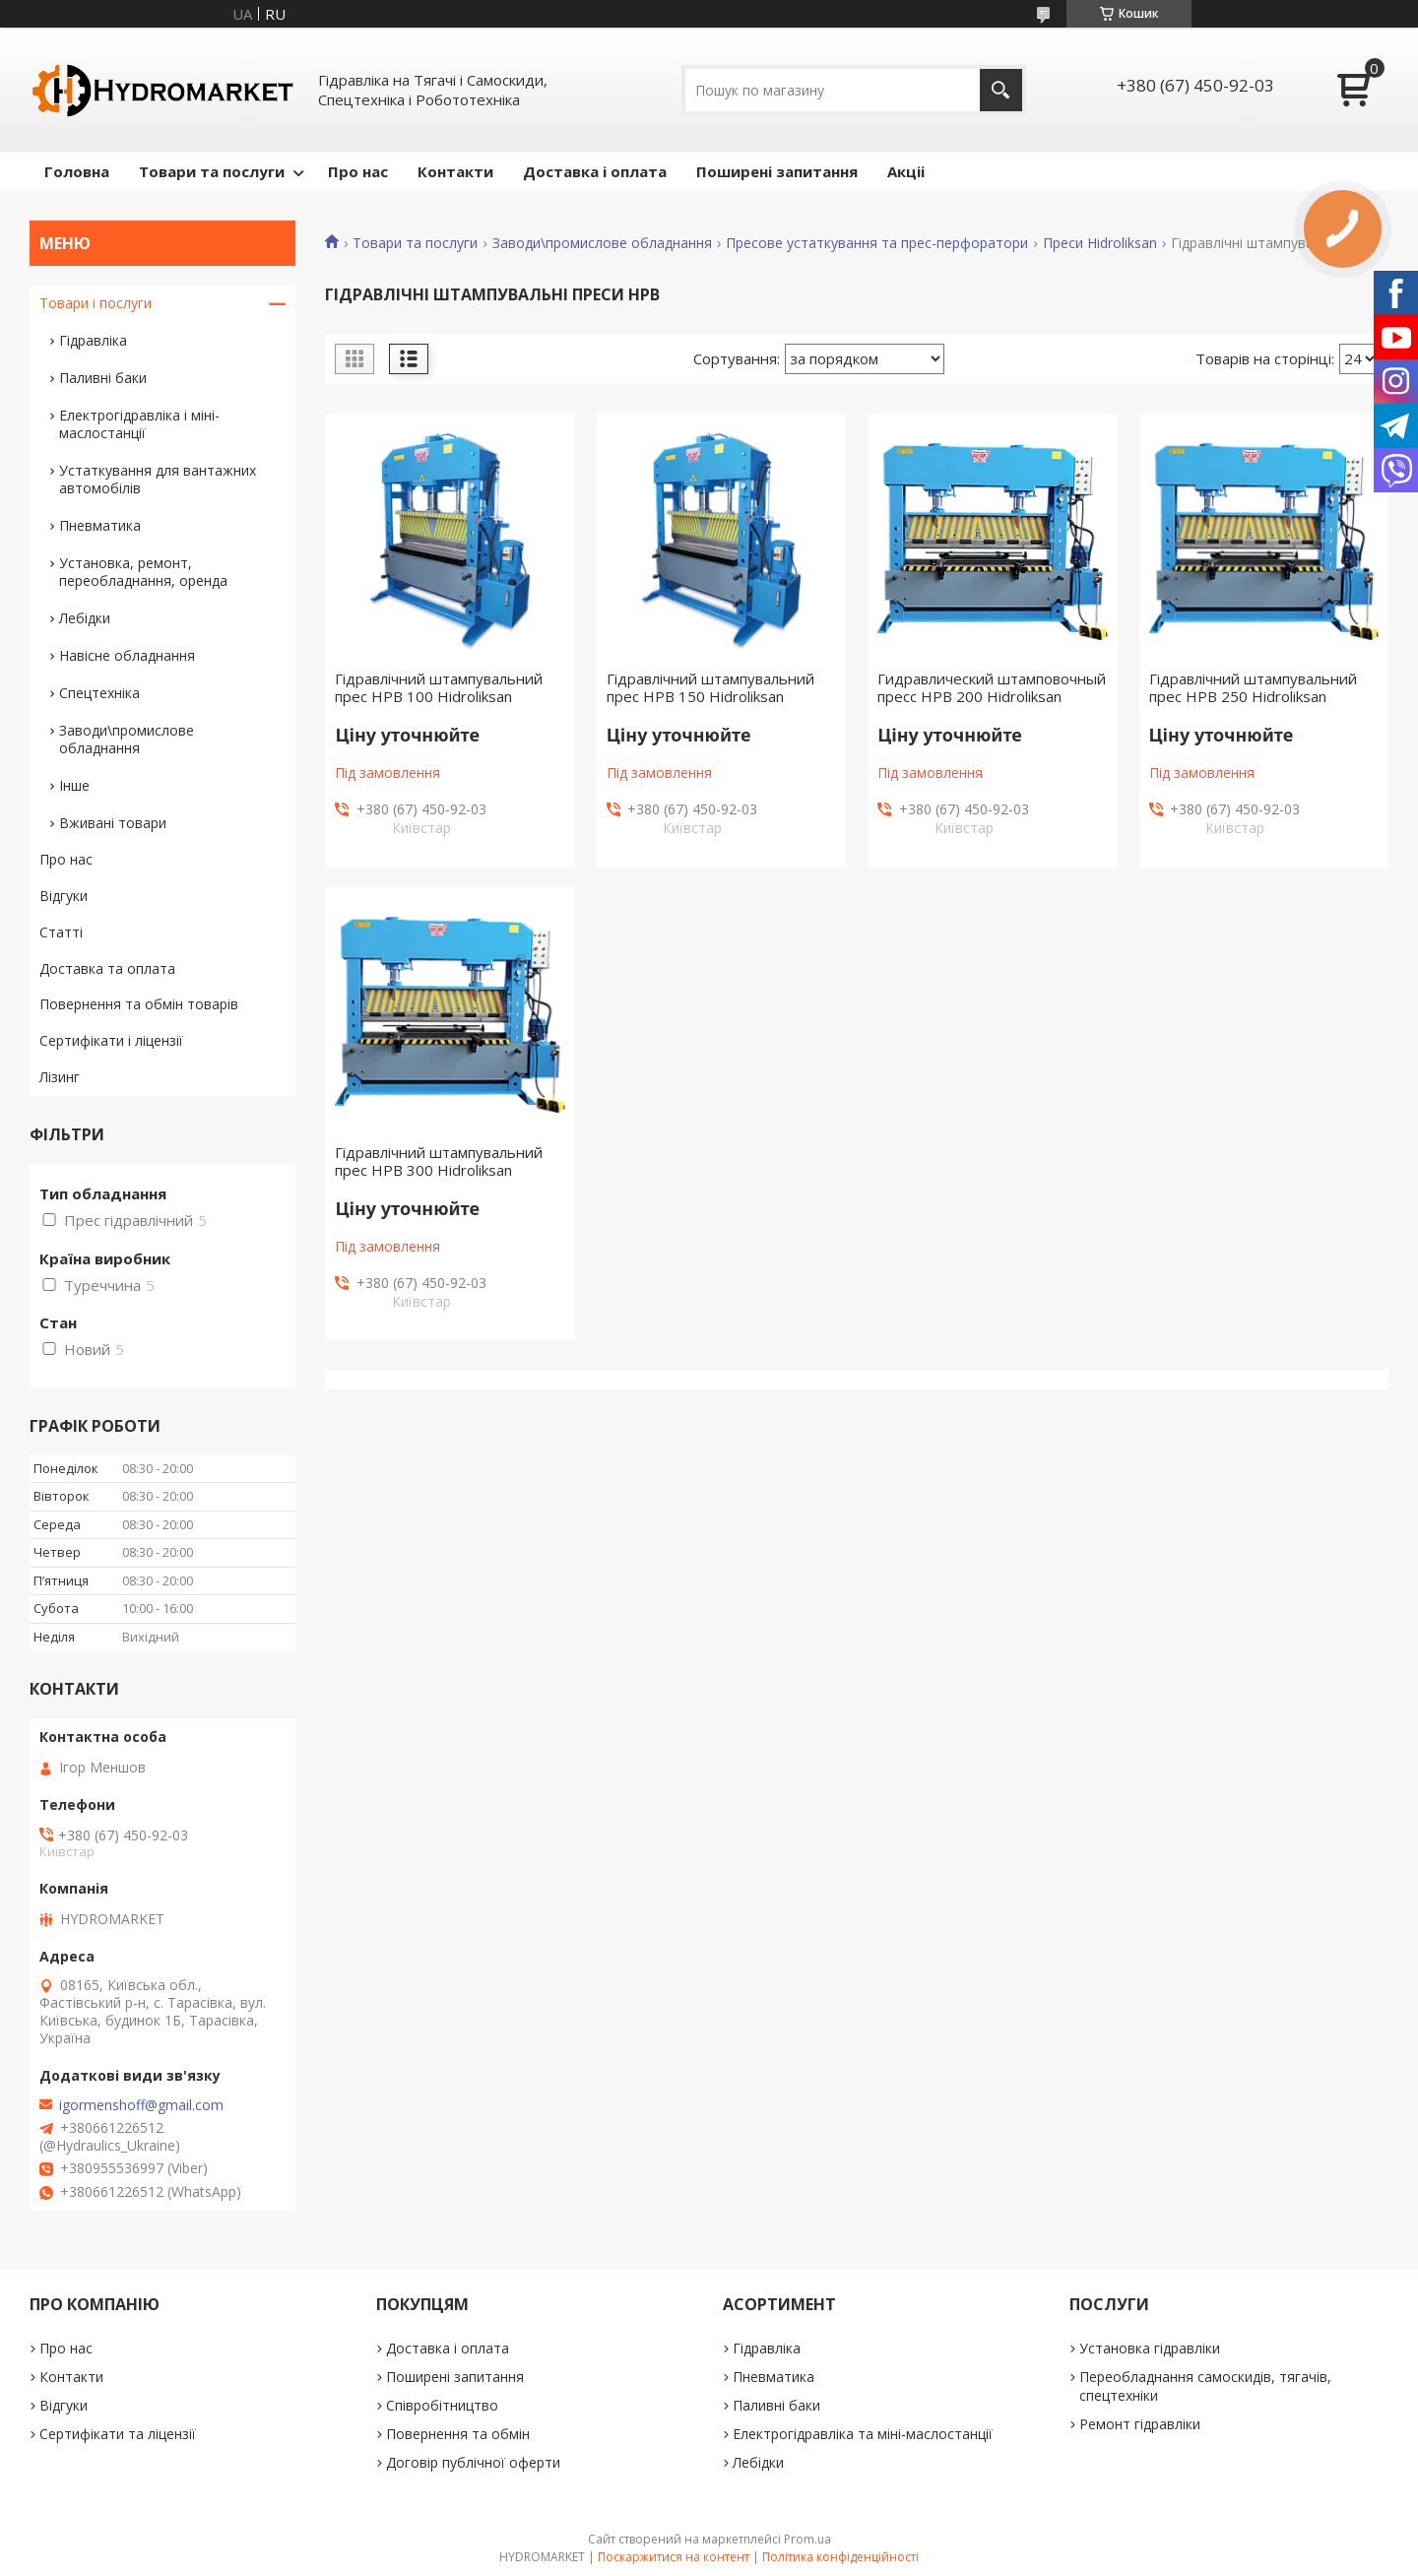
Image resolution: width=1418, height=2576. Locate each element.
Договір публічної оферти (473, 2462)
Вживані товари (112, 822)
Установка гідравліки (1149, 2348)
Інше (74, 785)
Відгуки (63, 895)
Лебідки (84, 618)
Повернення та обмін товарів (138, 1004)
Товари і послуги (95, 302)
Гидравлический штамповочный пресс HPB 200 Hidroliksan (991, 687)
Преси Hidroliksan (1100, 243)
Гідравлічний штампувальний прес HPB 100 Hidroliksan (439, 687)
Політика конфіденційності (840, 2556)
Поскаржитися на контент (673, 2556)
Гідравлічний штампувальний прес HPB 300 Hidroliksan (439, 1161)
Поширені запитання (777, 171)
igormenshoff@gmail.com (141, 2105)
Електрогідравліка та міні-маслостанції (863, 2433)
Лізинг (59, 1076)
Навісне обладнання (127, 655)
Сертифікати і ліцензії (111, 1040)
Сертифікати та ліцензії (117, 2433)
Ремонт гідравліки (1139, 2424)
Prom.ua (807, 2539)
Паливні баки (103, 377)
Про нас (358, 171)
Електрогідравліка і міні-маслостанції (139, 424)
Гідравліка (93, 340)
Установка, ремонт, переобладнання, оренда (143, 571)
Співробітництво (442, 2405)
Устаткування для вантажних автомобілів (157, 479)
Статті (61, 932)
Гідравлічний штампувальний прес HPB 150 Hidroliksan (710, 687)
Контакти (455, 171)
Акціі (906, 171)
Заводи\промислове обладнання (602, 243)
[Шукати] (1001, 90)
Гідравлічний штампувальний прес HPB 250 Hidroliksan (1253, 687)
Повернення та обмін (458, 2433)
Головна (76, 171)
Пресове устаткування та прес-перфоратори (877, 243)
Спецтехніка (99, 692)
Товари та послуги (212, 171)
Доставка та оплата (107, 968)
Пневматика (100, 525)
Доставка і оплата (595, 171)
